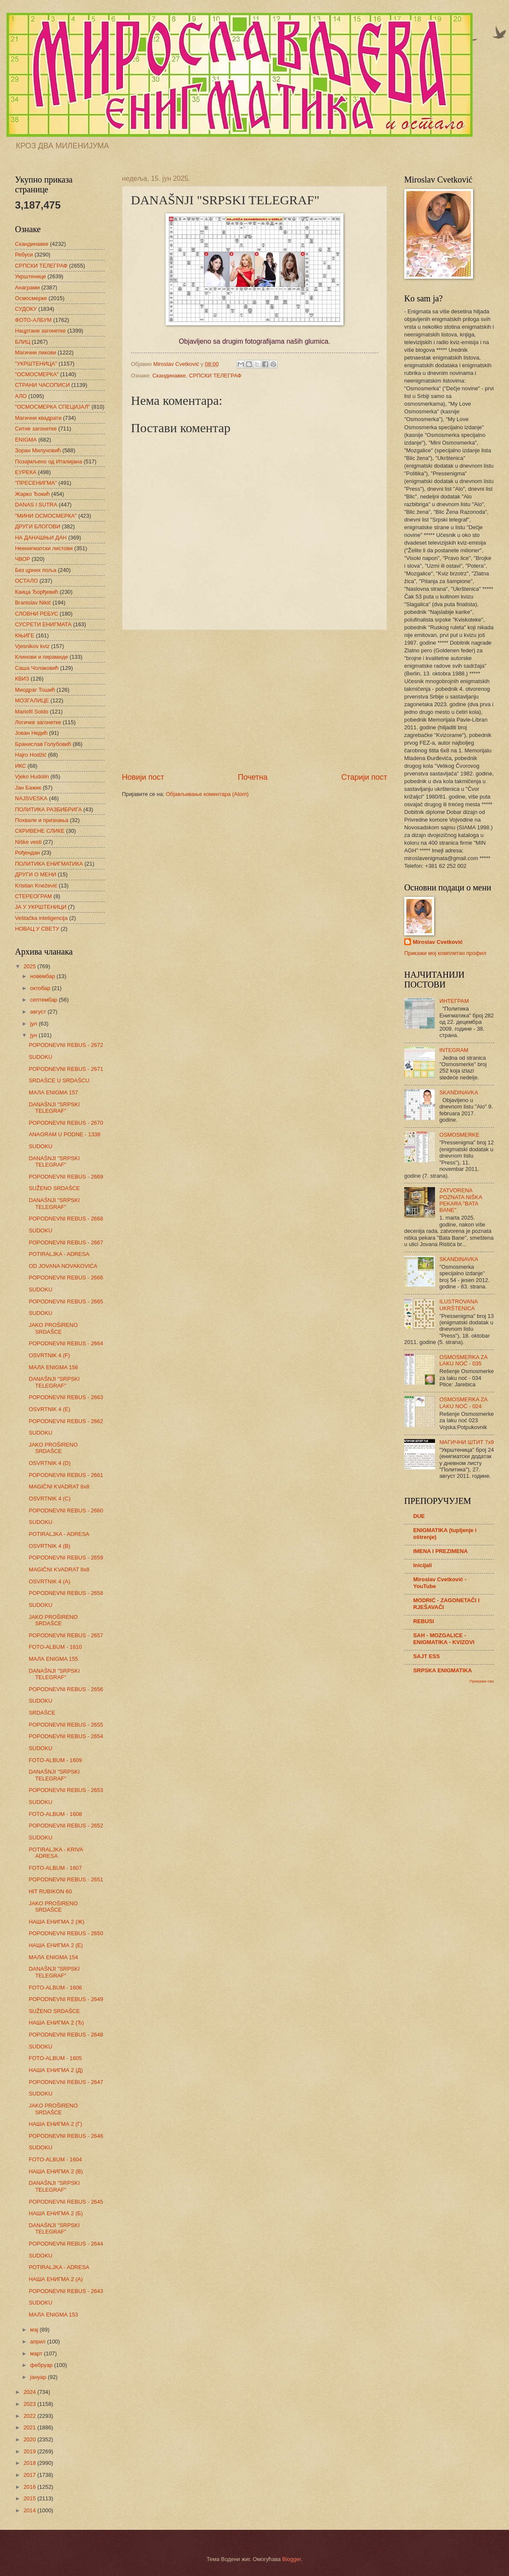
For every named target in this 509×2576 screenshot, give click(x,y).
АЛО (21, 396)
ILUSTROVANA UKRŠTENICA (458, 1304)
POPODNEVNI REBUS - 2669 (66, 1176)
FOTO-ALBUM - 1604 (55, 2159)
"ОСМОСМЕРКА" (37, 374)
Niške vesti (28, 842)
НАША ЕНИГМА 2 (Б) (56, 2213)
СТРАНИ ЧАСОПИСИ (42, 385)
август (38, 1011)
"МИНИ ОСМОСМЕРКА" (46, 516)
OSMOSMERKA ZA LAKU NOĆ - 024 (463, 1402)
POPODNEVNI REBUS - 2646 (66, 2136)
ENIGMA (26, 439)
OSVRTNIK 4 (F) (49, 1355)
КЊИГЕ (24, 635)
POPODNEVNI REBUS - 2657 (66, 1635)
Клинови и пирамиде (41, 657)
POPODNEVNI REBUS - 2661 (66, 1475)
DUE (419, 1516)
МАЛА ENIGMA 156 (53, 1367)
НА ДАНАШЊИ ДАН (41, 537)
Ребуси (24, 254)
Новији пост (143, 777)
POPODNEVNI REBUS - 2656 (66, 1689)
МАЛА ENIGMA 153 (53, 2314)
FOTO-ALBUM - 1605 (55, 2058)
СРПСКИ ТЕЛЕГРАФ (215, 375)
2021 (30, 2427)
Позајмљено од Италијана (48, 461)
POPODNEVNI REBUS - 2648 (66, 2034)
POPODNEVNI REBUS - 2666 (66, 1277)
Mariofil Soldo (31, 711)
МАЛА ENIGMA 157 (53, 1092)
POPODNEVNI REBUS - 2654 (66, 1736)
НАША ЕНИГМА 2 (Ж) (56, 1922)
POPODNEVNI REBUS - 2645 (66, 2202)
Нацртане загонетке (40, 330)
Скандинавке (169, 375)
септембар (44, 999)
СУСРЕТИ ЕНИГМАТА (43, 624)
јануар (38, 2377)
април (38, 2341)
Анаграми (27, 287)
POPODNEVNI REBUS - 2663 (66, 1397)
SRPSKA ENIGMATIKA (442, 1670)
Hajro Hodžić (31, 755)
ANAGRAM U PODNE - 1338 (64, 1134)
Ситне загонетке (36, 428)
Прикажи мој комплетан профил (445, 953)
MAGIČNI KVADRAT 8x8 (59, 1486)
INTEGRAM (453, 1050)
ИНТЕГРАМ (454, 1001)
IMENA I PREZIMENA (440, 1551)
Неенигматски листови (44, 548)
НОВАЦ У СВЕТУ (37, 928)
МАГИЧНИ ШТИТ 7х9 (466, 1442)
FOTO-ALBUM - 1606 (55, 1987)
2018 (30, 2463)
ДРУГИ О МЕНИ (35, 874)
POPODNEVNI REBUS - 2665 (66, 1301)
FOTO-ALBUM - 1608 (55, 1814)
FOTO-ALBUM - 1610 (55, 1647)
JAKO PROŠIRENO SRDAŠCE (53, 1328)
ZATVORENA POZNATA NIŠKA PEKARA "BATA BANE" (460, 1200)
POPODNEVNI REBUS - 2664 (66, 1343)
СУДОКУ (26, 309)
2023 (30, 2404)
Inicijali (422, 1565)
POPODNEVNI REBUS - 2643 (66, 2291)
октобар (41, 988)
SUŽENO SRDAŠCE (54, 1188)
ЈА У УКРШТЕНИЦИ (40, 907)
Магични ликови (35, 352)
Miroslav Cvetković (438, 942)
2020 (30, 2439)
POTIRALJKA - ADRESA (59, 1254)
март (37, 2353)
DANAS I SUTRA (36, 504)
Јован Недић (31, 733)
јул (34, 1023)
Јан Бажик (28, 787)
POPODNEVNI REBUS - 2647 (66, 2082)
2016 (30, 2487)
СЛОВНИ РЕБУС (36, 613)
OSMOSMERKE (459, 1135)
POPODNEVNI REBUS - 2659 (66, 1557)
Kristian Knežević (36, 885)
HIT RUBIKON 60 (50, 1891)
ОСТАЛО (26, 581)
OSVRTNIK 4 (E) (49, 1409)
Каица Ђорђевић (36, 592)
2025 (30, 966)
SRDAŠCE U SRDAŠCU (59, 1080)
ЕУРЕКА (25, 472)
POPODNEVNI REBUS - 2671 (66, 1069)
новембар (43, 976)
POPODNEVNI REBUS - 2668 (66, 1218)
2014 (30, 2510)
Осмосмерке (31, 298)
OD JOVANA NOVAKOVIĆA (63, 1266)
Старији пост (364, 777)
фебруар (42, 2365)
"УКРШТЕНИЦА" (36, 363)
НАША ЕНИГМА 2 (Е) (56, 1945)
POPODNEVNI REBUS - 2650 (66, 1933)
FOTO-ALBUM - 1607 (55, 1868)
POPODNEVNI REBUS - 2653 (66, 1790)
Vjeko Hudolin (32, 776)
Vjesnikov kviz (32, 646)
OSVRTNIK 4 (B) (49, 1546)
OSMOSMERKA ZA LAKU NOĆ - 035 (463, 1360)
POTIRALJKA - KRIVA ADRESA (56, 1852)
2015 (30, 2498)
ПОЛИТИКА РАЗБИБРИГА (48, 809)
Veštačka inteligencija (41, 918)
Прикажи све (482, 1681)
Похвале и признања (41, 820)
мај (34, 2329)
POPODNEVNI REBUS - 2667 (66, 1242)
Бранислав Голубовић (43, 744)
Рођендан (27, 852)
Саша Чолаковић (37, 668)
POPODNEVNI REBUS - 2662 (66, 1421)
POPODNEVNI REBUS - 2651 (66, 1879)
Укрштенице (30, 276)
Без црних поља (35, 570)
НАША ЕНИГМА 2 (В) (56, 2171)
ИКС (20, 766)
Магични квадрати (38, 418)
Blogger (291, 2559)
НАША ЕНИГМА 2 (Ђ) (56, 2022)
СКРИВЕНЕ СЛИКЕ (40, 831)
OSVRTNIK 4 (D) (50, 1463)
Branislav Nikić (33, 602)
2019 (30, 2451)
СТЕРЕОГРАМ (33, 896)
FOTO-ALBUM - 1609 (55, 1760)
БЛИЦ (22, 342)
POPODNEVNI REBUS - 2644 (66, 2243)
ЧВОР (22, 559)
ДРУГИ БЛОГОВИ (37, 526)
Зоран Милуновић (38, 450)
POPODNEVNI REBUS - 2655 (66, 1724)
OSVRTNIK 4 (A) (49, 1581)
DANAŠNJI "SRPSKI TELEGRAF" (54, 1107)
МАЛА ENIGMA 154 (53, 1957)
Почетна (253, 777)
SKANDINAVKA (458, 1092)
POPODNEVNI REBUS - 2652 (66, 1825)
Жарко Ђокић (32, 494)
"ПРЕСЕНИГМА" (36, 483)
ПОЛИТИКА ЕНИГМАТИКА (49, 864)
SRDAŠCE (42, 1712)
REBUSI (423, 1621)
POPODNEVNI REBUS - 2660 (66, 1510)
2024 (30, 2392)
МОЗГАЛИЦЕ (32, 700)
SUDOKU (40, 1057)
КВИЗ (22, 678)
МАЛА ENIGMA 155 (53, 1659)
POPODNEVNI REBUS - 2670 (66, 1123)
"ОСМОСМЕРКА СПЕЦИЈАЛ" (52, 407)
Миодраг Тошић (35, 690)
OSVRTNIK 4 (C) (50, 1498)
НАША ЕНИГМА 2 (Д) (56, 2070)
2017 (30, 2475)
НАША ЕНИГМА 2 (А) (56, 2279)
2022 (30, 2416)
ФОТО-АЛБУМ (33, 320)
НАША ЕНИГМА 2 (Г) (55, 2124)
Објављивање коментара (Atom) (207, 794)
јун (34, 1035)
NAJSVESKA (31, 798)
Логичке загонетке (38, 722)
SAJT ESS (426, 1656)
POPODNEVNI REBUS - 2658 (66, 1593)
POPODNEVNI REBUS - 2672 (66, 1045)
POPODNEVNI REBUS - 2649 (66, 1999)
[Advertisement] (254, 701)
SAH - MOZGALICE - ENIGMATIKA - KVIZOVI (443, 1638)
